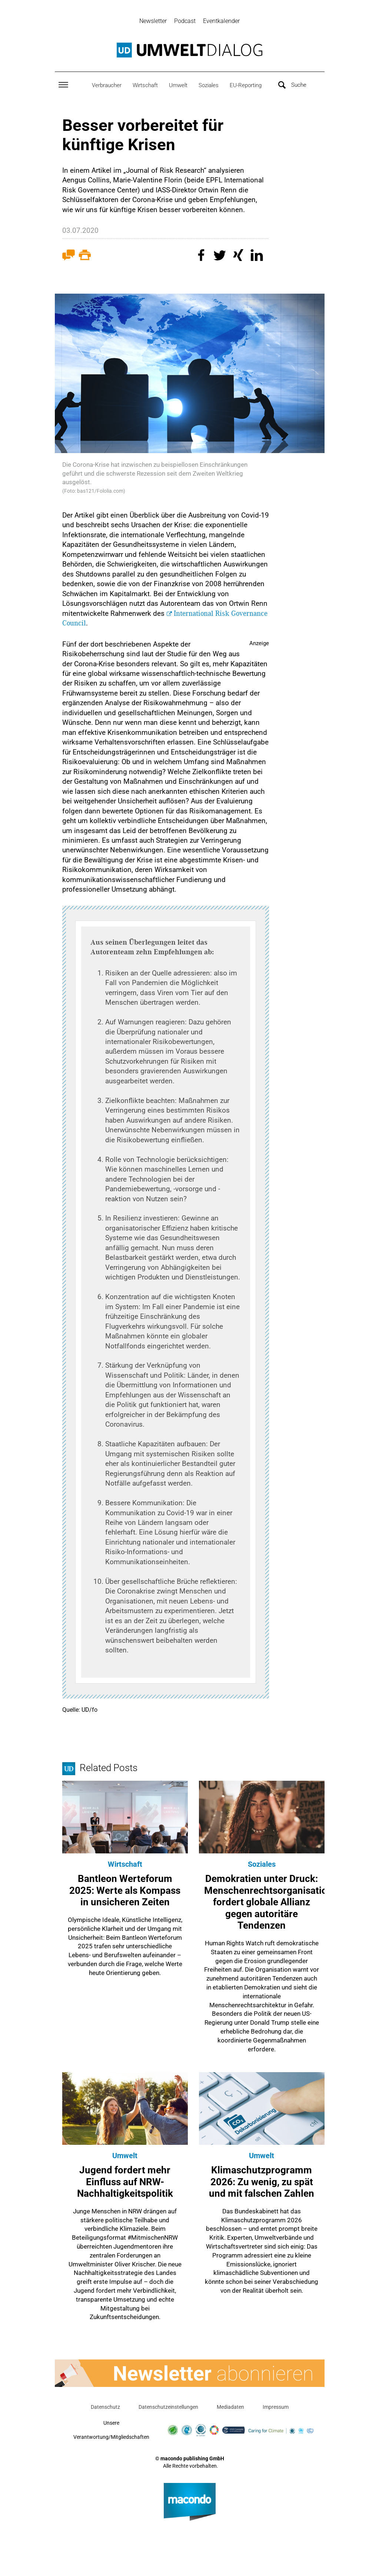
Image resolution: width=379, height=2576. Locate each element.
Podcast (185, 20)
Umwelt (178, 86)
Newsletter (153, 20)
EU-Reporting (246, 86)
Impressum (276, 2408)
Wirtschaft (145, 86)
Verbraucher (107, 86)
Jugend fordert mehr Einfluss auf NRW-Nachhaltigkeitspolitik (125, 2183)
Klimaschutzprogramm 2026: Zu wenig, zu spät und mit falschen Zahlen (261, 2183)
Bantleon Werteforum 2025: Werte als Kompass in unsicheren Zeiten (124, 1891)
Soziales (209, 86)
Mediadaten (230, 2408)
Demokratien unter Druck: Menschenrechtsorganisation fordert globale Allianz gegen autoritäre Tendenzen (268, 1903)
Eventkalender (221, 20)
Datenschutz (105, 2408)
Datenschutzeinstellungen (168, 2408)
